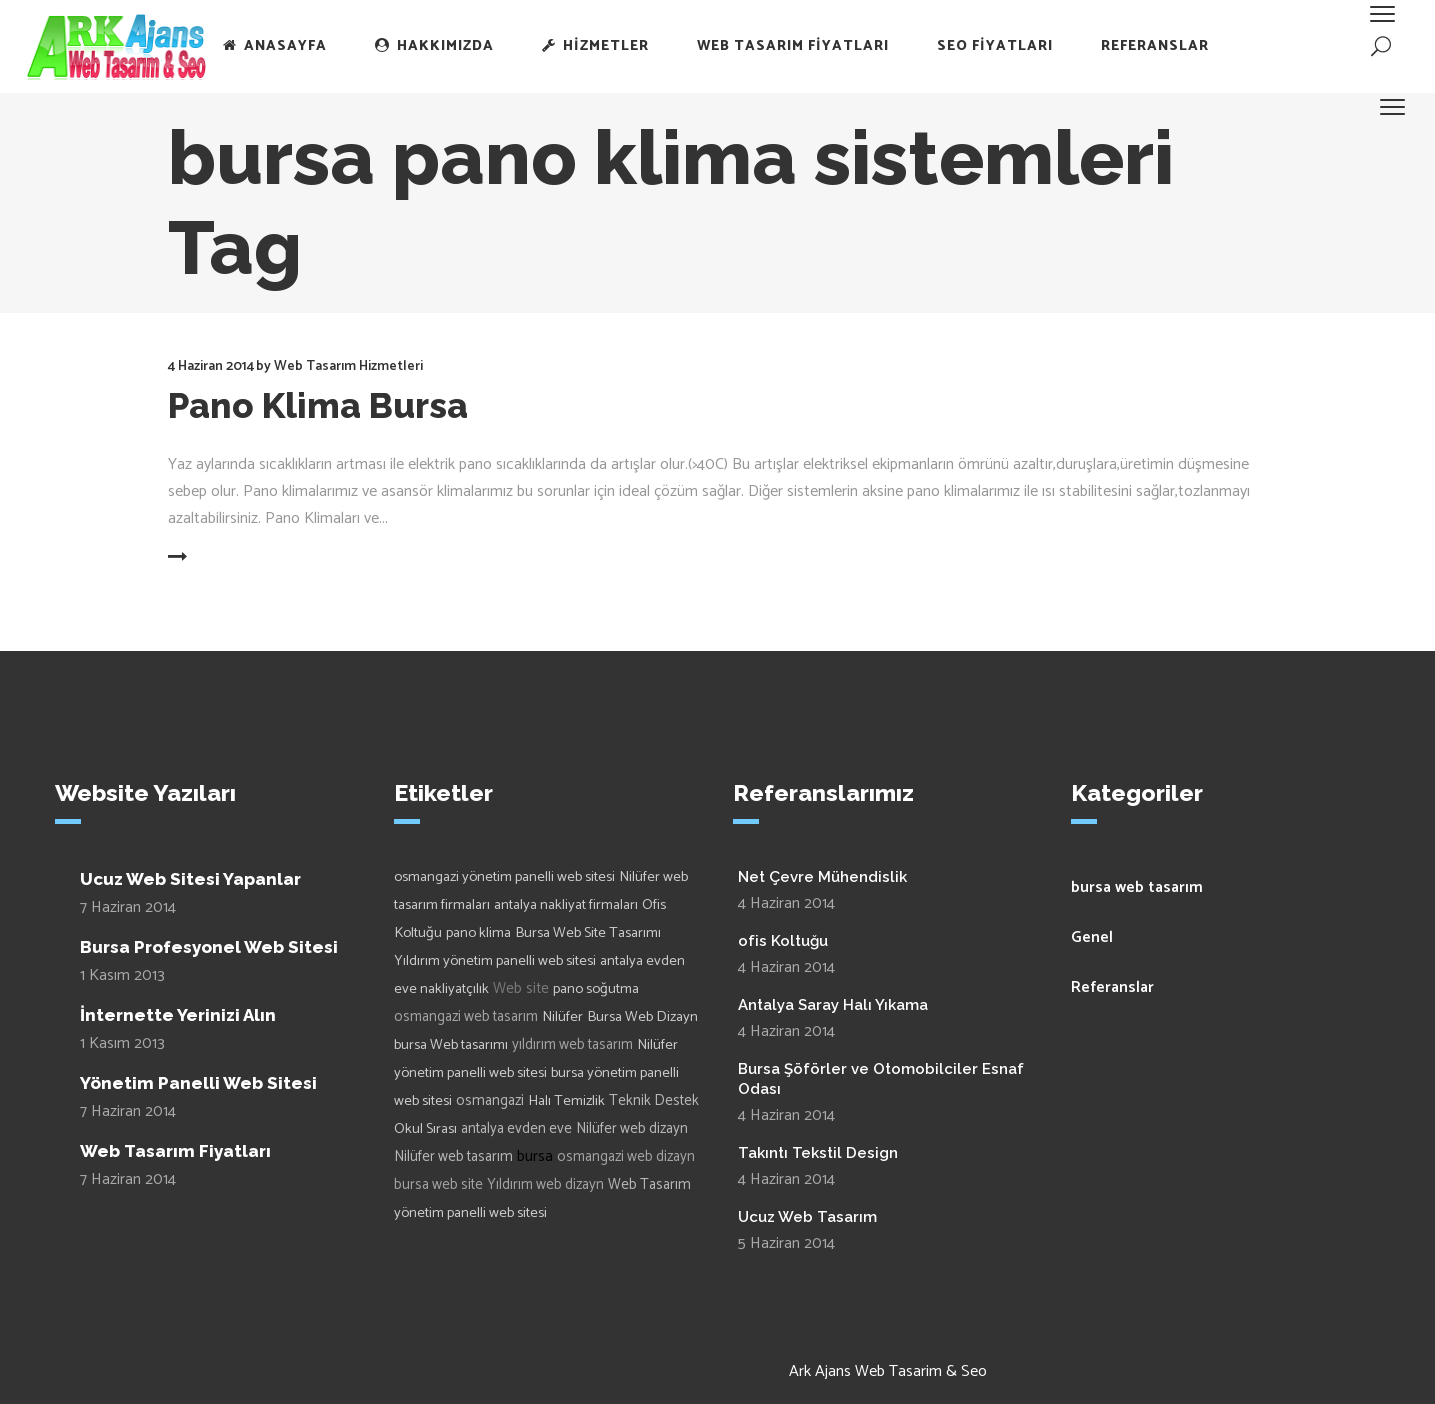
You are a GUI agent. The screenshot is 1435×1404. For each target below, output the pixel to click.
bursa (535, 1156)
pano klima (478, 933)
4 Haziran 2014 (211, 366)
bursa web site (438, 1185)
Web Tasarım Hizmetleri (348, 366)
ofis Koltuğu (783, 941)
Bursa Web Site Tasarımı (588, 933)
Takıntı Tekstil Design (818, 1153)
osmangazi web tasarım (466, 1017)
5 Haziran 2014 (786, 1243)
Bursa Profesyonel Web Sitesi (209, 947)
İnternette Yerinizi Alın (178, 1015)
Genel (1092, 937)
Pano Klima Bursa (318, 405)
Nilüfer (562, 1017)
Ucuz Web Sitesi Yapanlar (190, 879)
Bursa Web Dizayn (642, 1017)
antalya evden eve (516, 1129)
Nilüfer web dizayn (632, 1129)
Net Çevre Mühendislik (822, 877)
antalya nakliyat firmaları (566, 905)
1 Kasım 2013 (122, 975)
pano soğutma (596, 989)
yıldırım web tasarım (572, 1045)
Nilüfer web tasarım (453, 1157)
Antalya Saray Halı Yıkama (833, 1005)
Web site (521, 988)
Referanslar (1112, 987)
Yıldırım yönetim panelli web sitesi (495, 961)
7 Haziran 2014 (128, 907)
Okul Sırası (425, 1129)
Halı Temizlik (566, 1101)
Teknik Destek (654, 1101)
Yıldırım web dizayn (545, 1185)
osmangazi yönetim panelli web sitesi (504, 877)
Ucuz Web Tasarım (807, 1217)
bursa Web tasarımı (451, 1045)
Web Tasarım (649, 1185)
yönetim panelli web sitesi (470, 1213)
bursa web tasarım (1137, 887)
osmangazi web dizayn (626, 1157)
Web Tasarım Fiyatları (175, 1151)
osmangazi (490, 1101)
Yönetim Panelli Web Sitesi (198, 1083)
